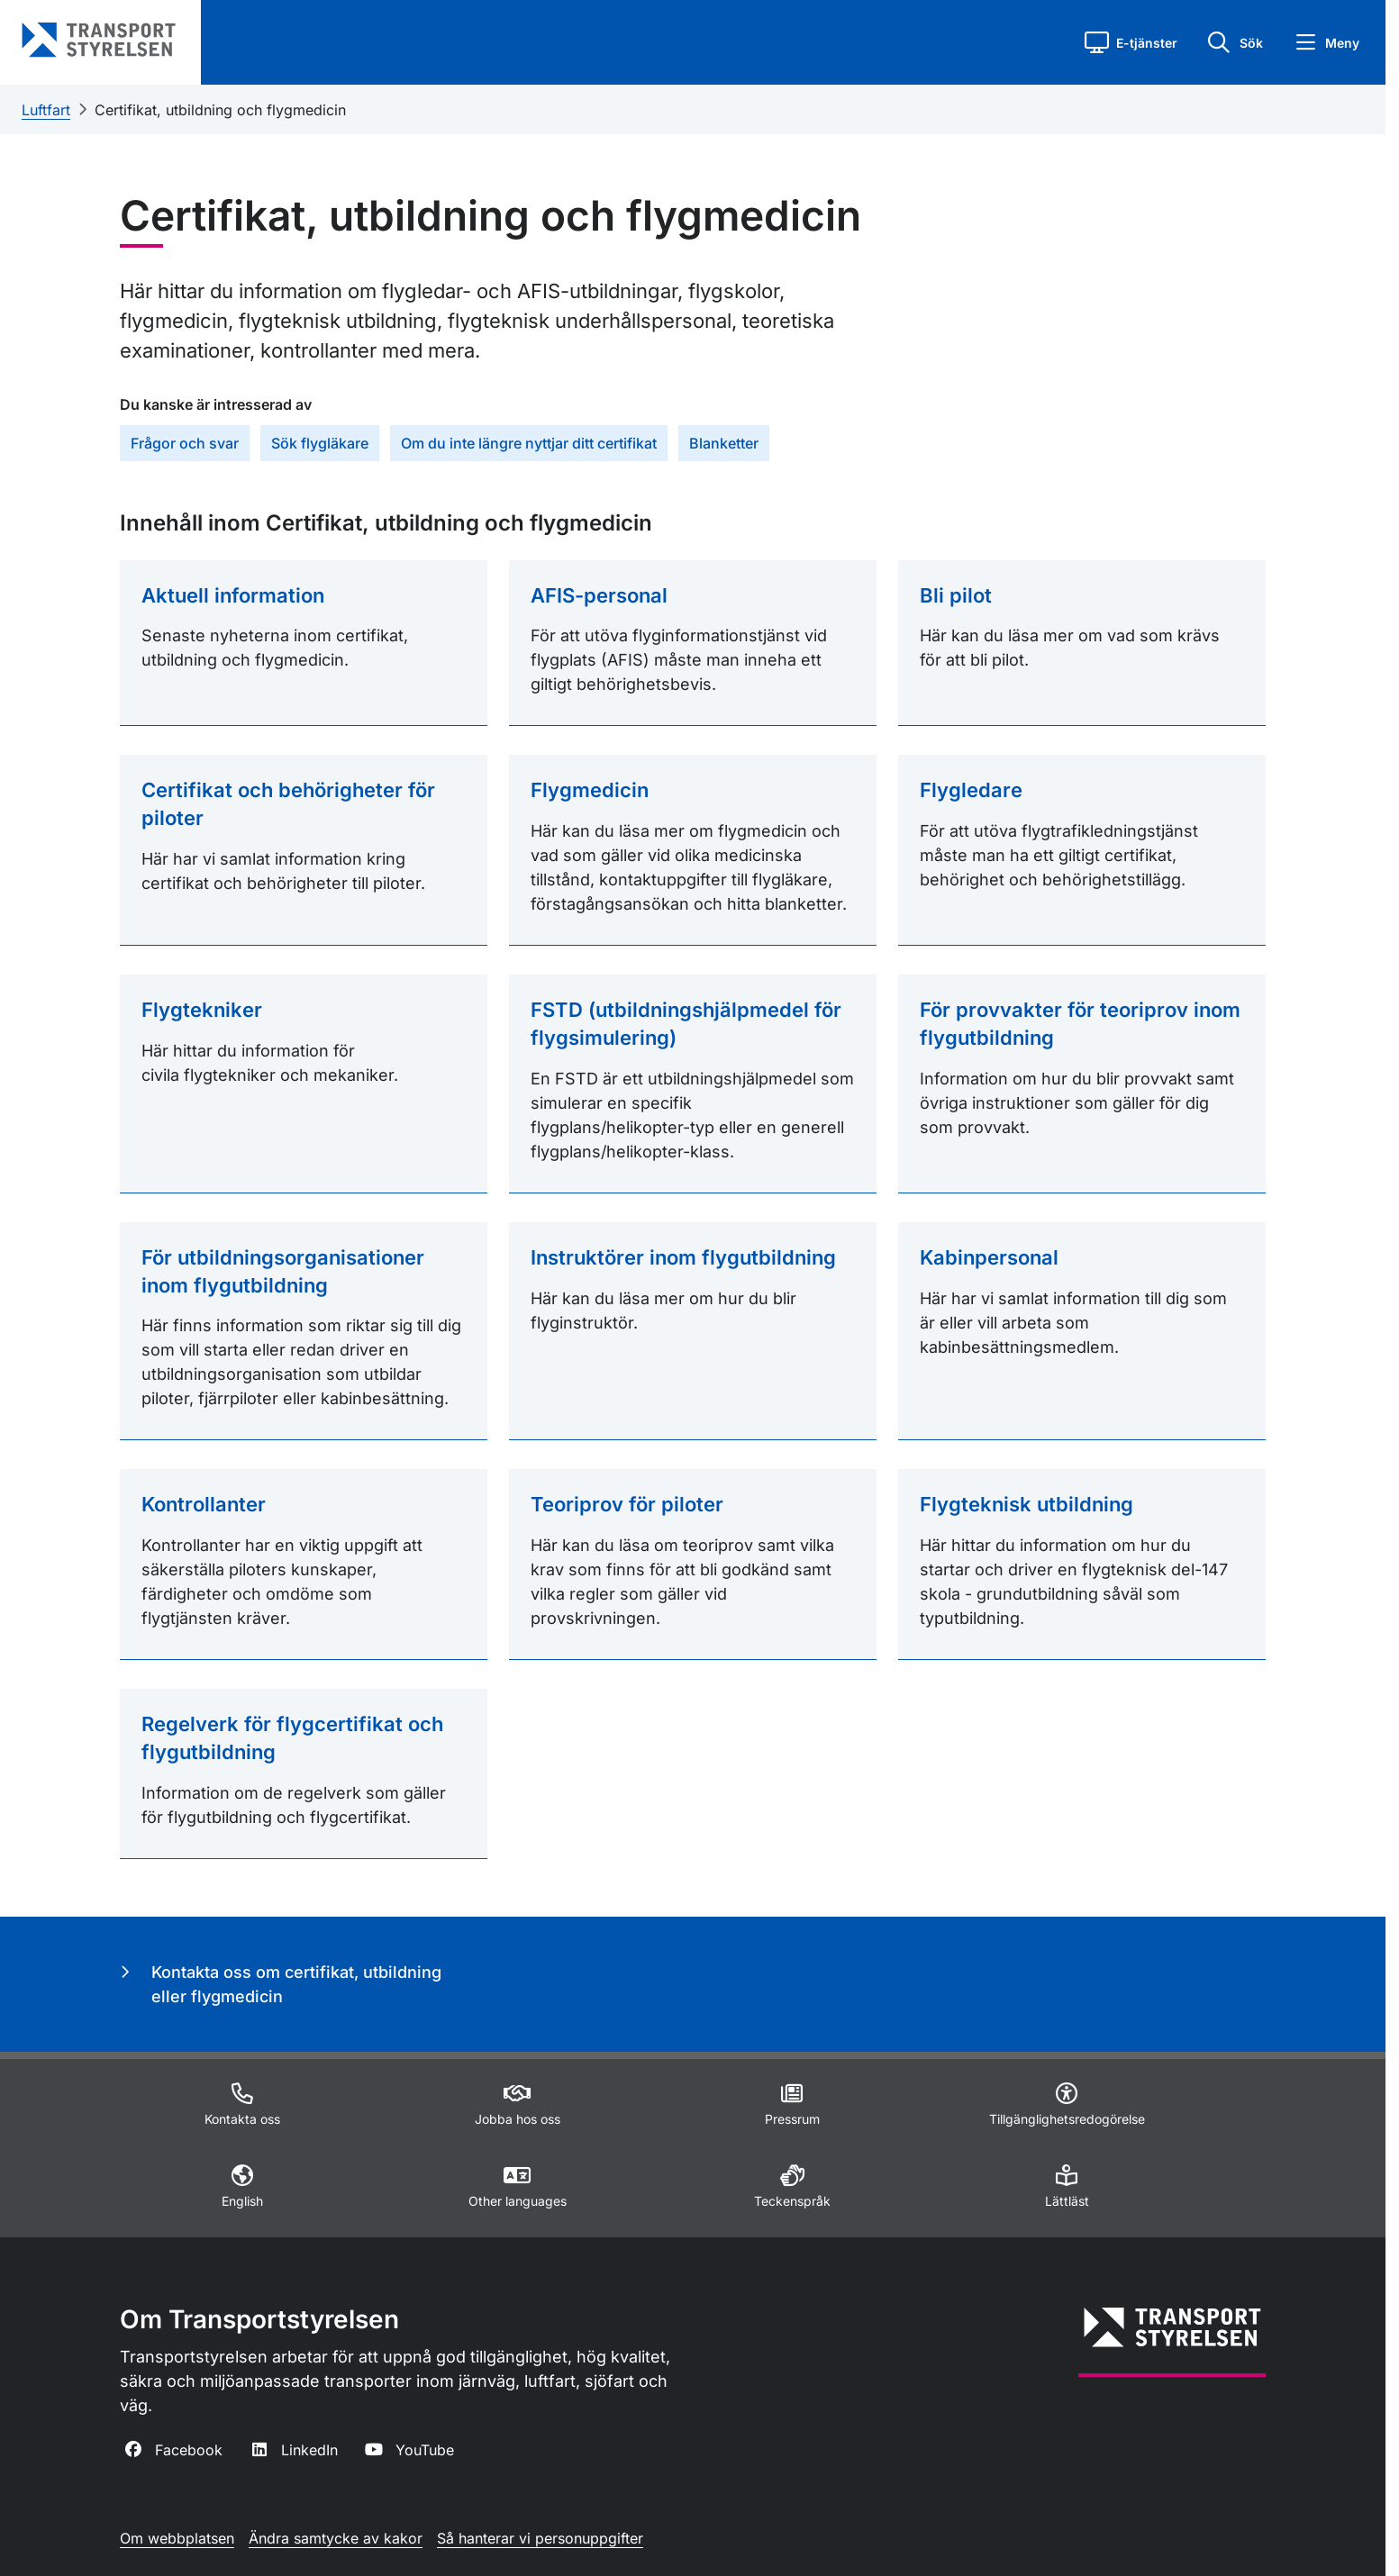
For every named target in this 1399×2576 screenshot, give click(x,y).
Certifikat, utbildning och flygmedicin (220, 110)
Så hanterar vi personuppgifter (540, 2538)
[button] (1131, 42)
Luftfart (46, 110)
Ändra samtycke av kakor (335, 2538)
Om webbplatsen (177, 2538)
